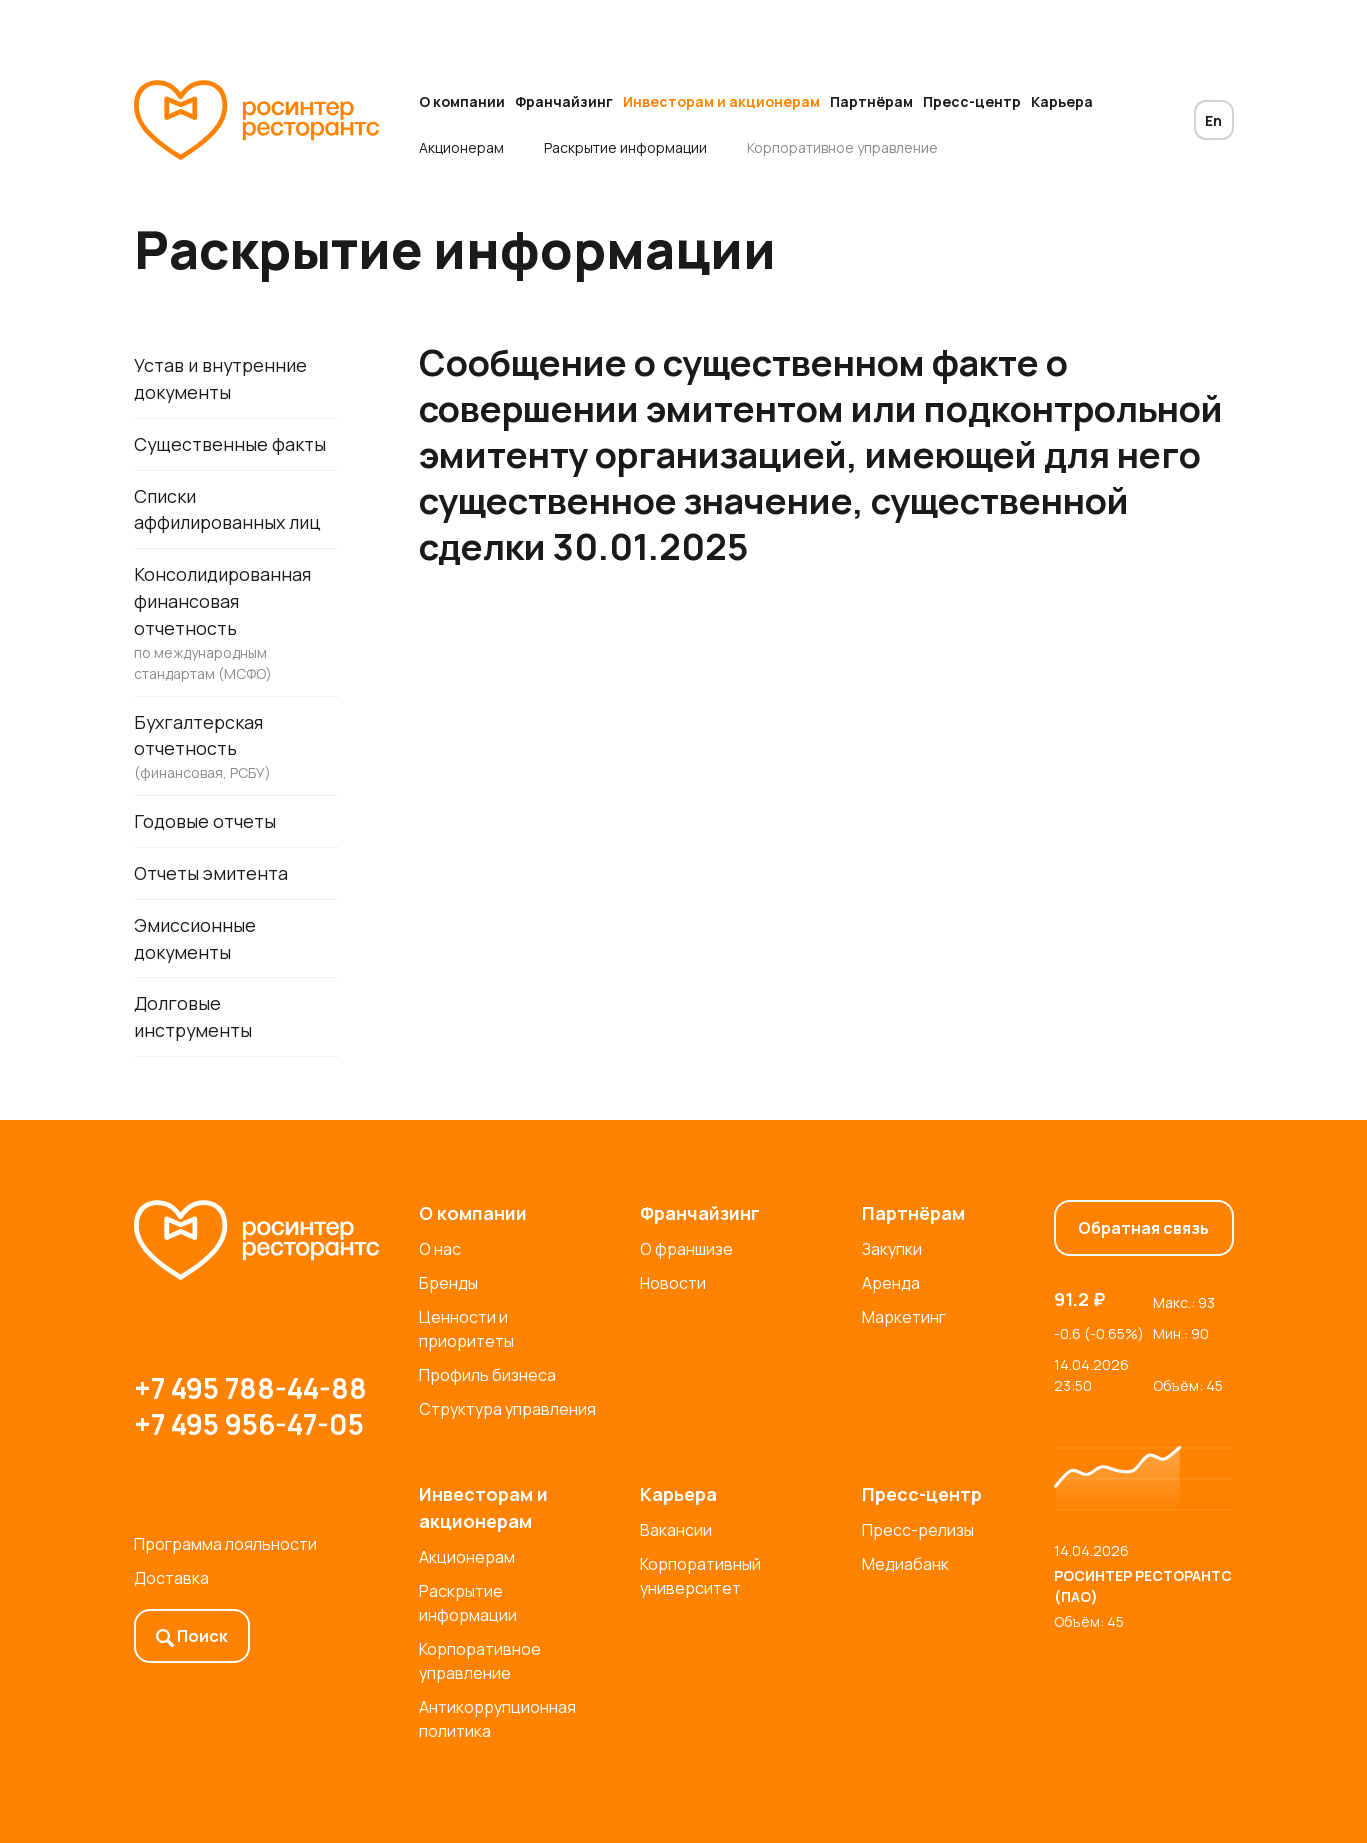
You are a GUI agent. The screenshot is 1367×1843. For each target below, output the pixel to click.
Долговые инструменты (193, 1019)
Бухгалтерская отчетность (236, 748)
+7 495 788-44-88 (250, 1388)
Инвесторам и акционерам (721, 101)
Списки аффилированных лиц (227, 509)
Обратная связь (1143, 1228)
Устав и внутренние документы (221, 378)
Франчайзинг (564, 101)
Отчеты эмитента (211, 875)
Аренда (891, 1283)
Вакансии (676, 1530)
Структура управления (507, 1409)
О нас (440, 1249)
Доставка (171, 1578)
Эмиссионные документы (195, 940)
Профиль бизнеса (487, 1375)
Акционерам (461, 147)
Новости (673, 1283)
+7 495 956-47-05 (249, 1424)
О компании (462, 101)
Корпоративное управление (842, 147)
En (1213, 120)
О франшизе (686, 1249)
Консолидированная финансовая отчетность (236, 624)
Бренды (448, 1283)
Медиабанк (905, 1564)
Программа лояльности (225, 1544)
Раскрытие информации (625, 147)
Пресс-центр (972, 101)
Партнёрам (871, 101)
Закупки (892, 1249)
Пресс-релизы (918, 1530)
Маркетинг (904, 1317)
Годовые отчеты (205, 823)
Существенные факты (230, 444)
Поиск (192, 1636)
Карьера (1062, 101)
